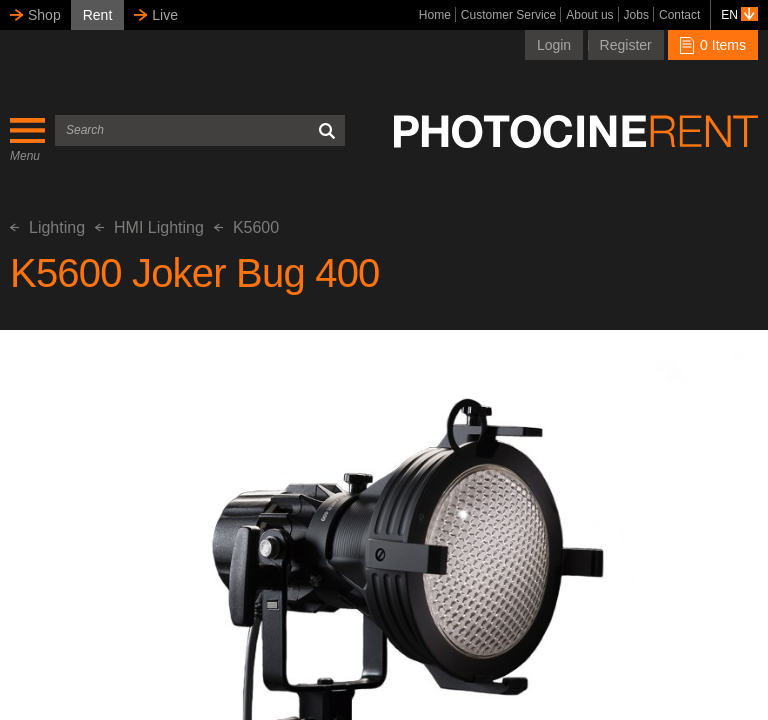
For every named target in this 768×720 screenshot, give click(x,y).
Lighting (47, 227)
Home (435, 15)
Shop (44, 15)
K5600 (246, 227)
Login (554, 45)
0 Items (713, 45)
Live (165, 15)
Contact (679, 15)
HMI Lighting (149, 227)
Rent (98, 15)
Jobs (636, 15)
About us (589, 15)
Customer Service (508, 15)
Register (626, 45)
